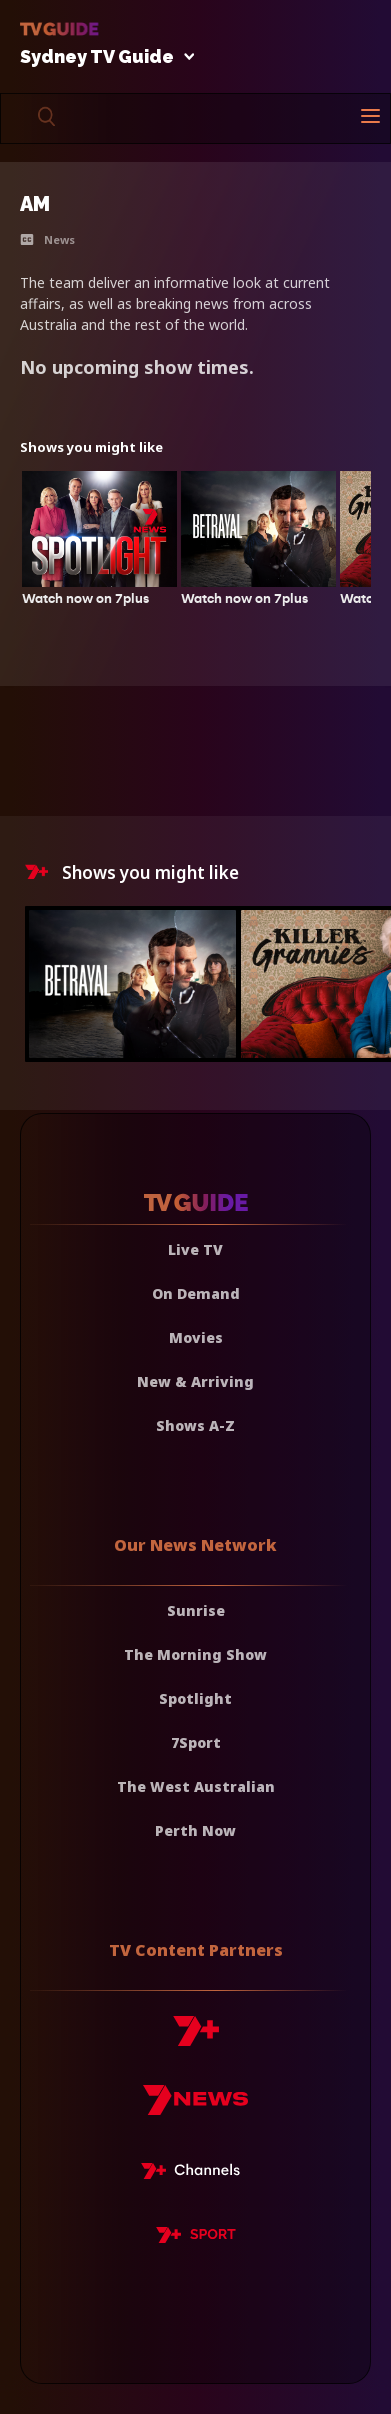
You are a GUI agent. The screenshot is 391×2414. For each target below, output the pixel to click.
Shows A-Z (195, 1425)
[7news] (195, 2107)
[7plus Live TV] (196, 2174)
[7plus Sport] (196, 2238)
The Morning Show (195, 1654)
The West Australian (196, 1786)
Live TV (195, 1249)
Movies (196, 1337)
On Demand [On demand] (196, 1293)
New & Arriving (195, 1381)
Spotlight (195, 1698)
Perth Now (195, 1830)
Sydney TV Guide (102, 57)
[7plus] (196, 2038)
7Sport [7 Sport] (196, 1742)
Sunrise (196, 1610)
